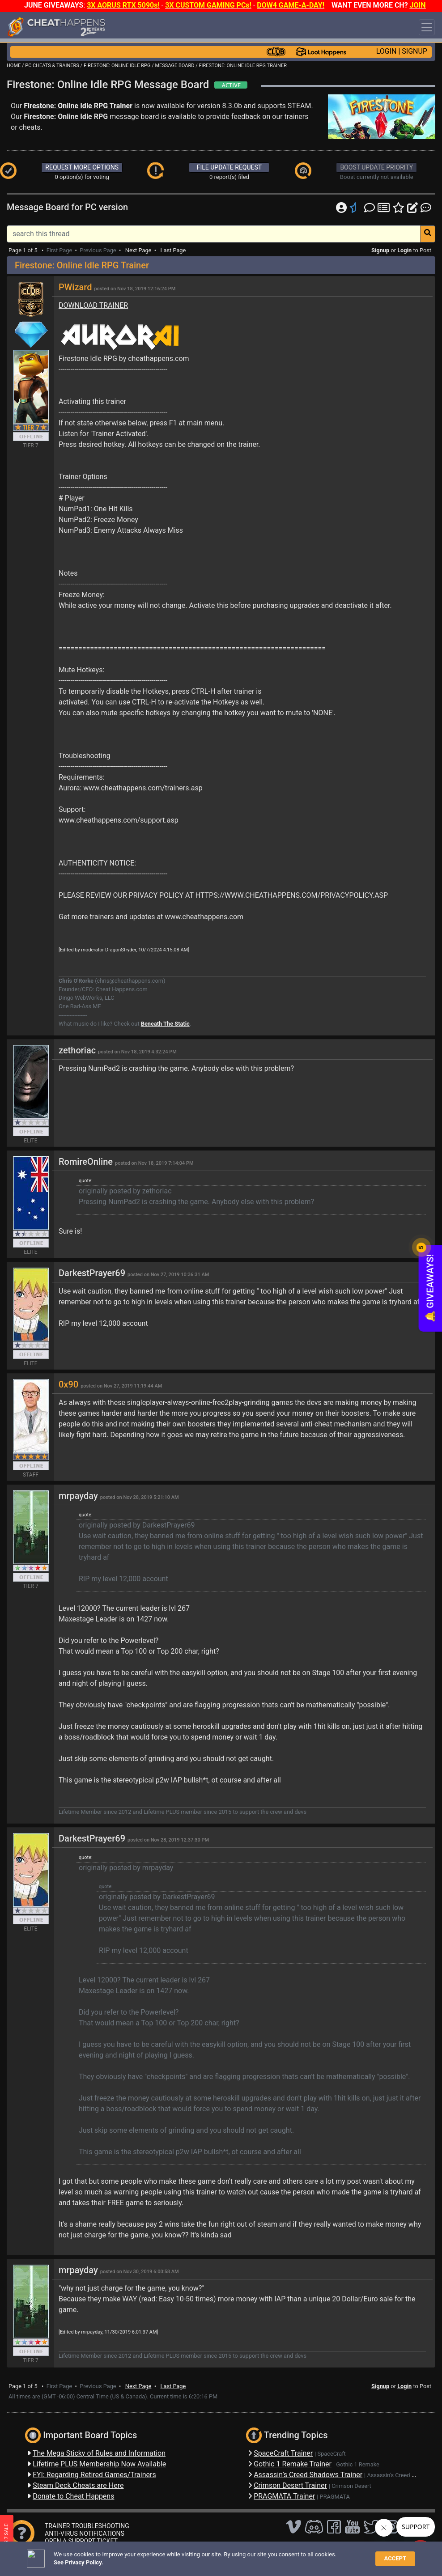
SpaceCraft (332, 2453)
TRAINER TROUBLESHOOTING (87, 2525)
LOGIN (386, 51)
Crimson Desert (351, 2486)
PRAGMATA (335, 2496)
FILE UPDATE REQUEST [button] (229, 167)
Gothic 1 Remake (357, 2464)
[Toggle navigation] (427, 27)
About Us (265, 2556)
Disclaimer (167, 2556)
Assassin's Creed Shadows (401, 2475)
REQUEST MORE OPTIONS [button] (82, 167)
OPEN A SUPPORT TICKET (81, 2541)
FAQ (141, 2556)
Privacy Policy (206, 2556)
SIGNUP (414, 51)
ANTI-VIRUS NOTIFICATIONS (84, 2533)
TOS (238, 2556)
